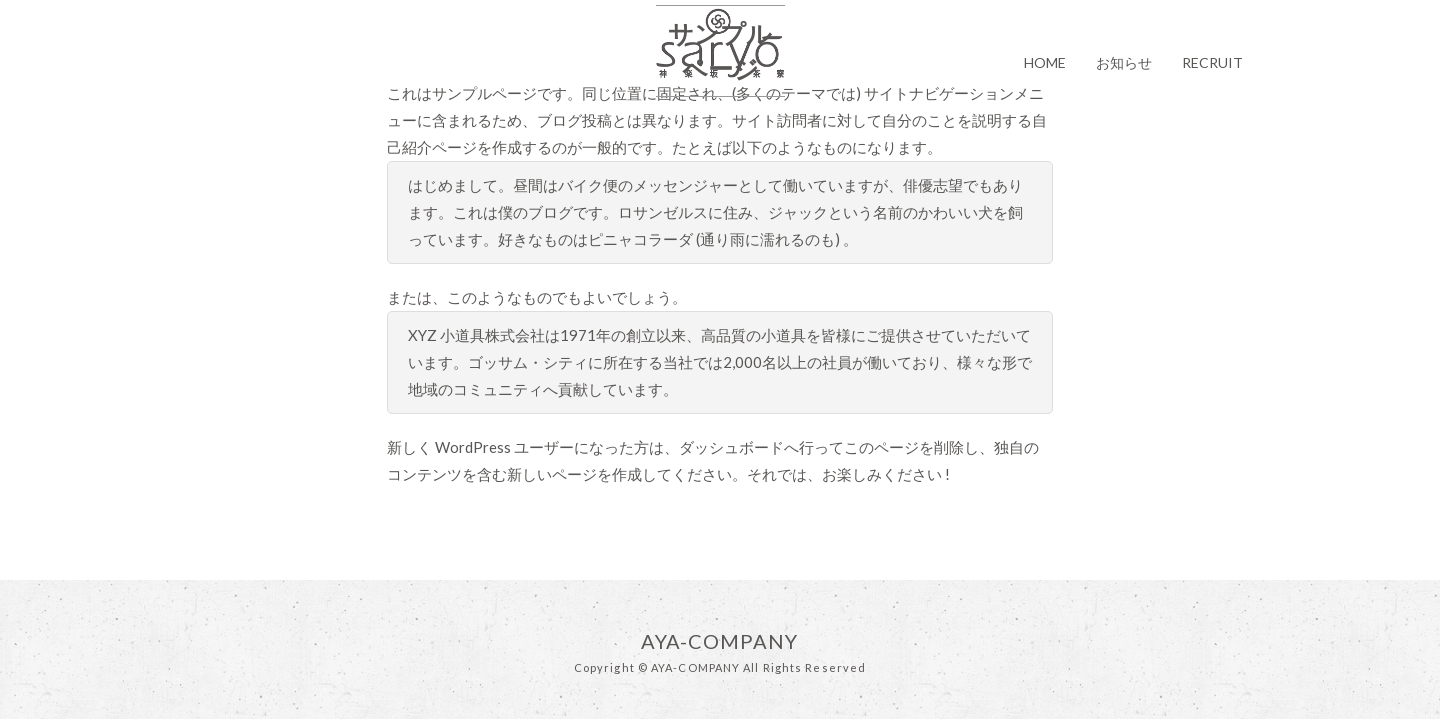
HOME (1045, 62)
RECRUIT (1212, 62)
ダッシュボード (731, 447)
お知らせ (1124, 62)
